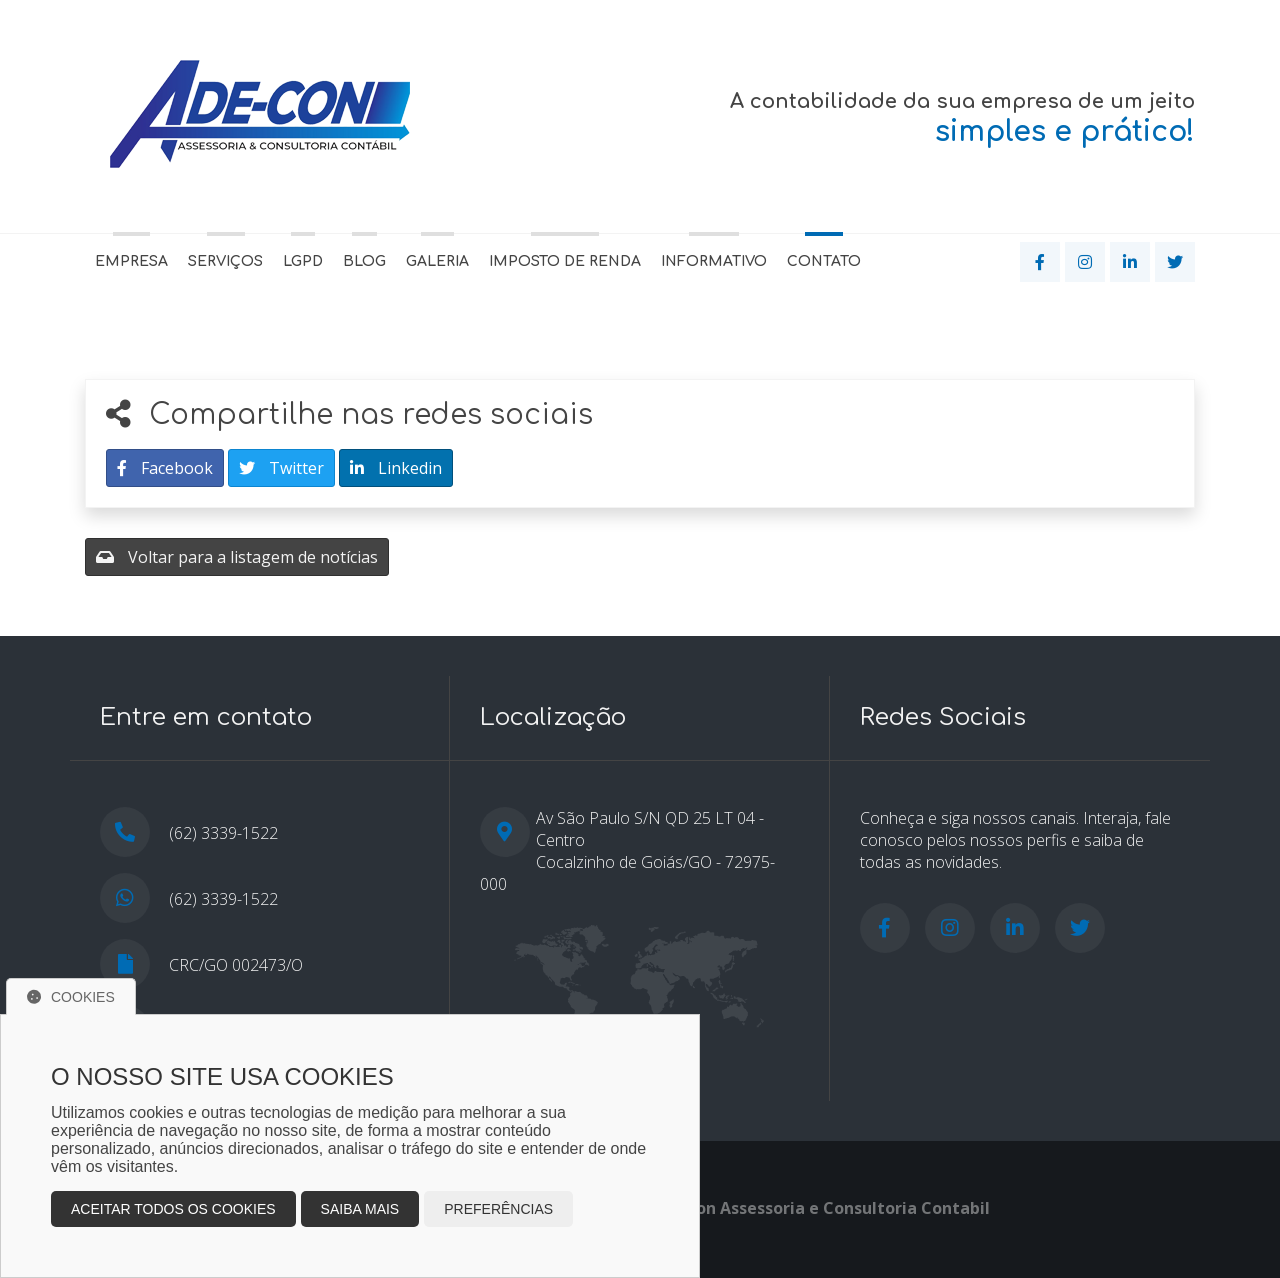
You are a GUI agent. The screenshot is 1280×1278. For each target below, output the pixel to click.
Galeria (437, 261)
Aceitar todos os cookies (173, 1209)
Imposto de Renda (565, 261)
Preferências (498, 1209)
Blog (364, 261)
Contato (824, 261)
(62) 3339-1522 (223, 899)
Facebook (165, 468)
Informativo (714, 261)
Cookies (71, 997)
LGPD (303, 261)
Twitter (281, 468)
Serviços (225, 261)
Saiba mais (360, 1209)
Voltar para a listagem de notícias (237, 557)
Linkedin (396, 468)
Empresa (131, 261)
